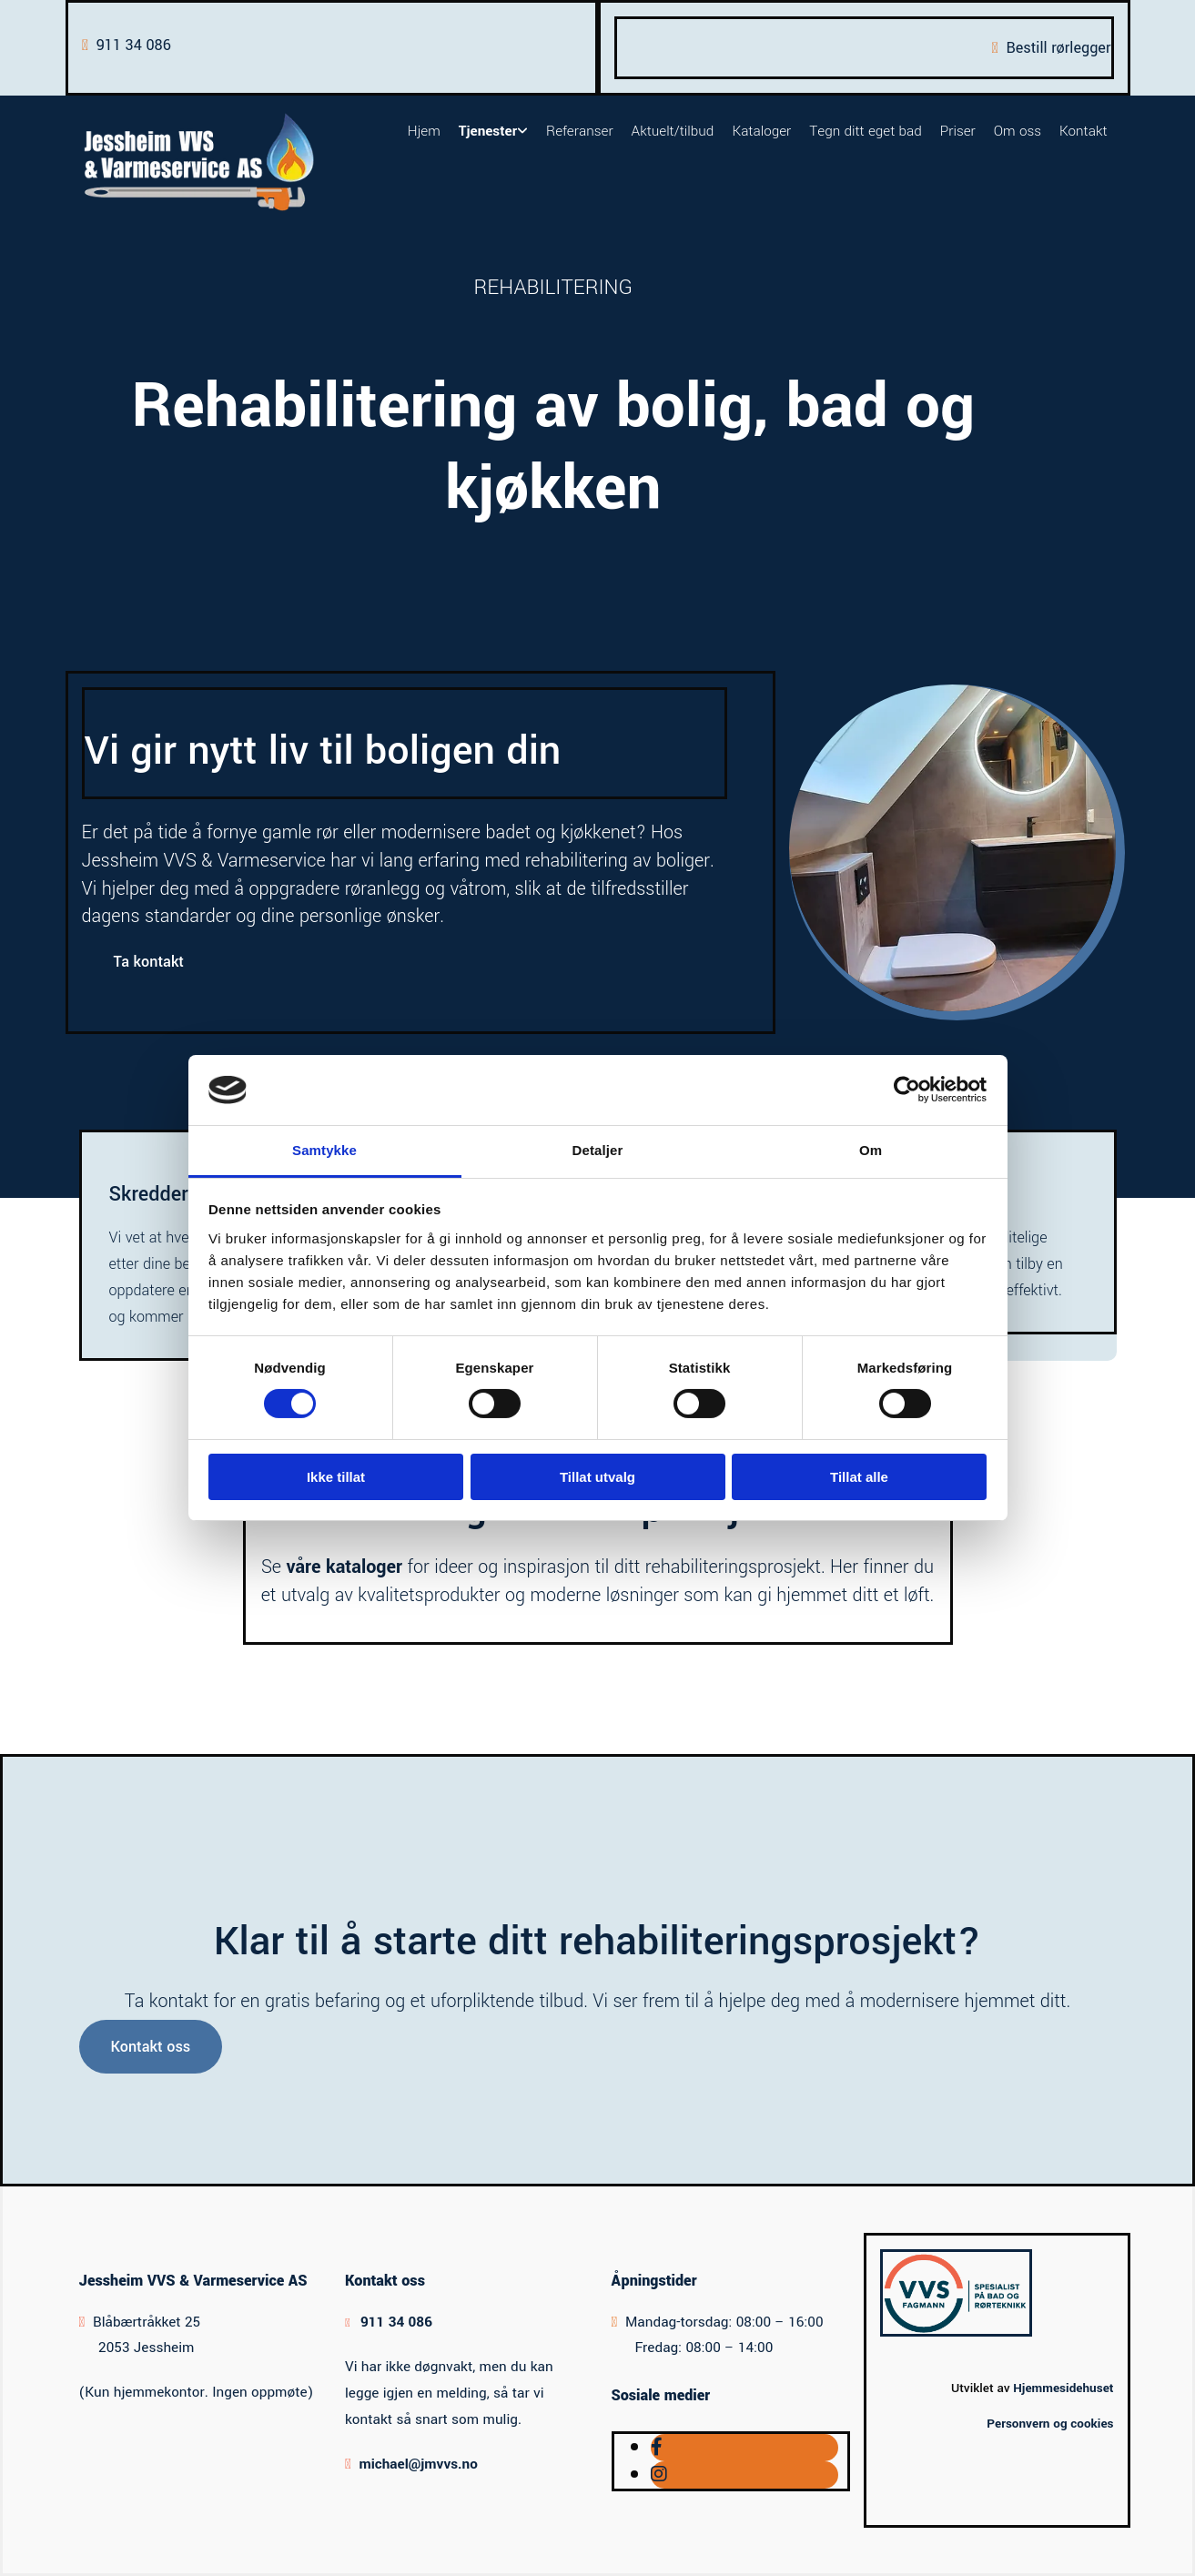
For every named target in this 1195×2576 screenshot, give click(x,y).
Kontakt (1083, 131)
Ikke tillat (336, 1477)
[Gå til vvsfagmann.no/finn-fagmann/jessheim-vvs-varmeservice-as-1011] (956, 2331)
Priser (958, 131)
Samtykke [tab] (324, 1150)
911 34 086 (133, 45)
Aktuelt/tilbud (673, 131)
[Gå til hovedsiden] (199, 210)
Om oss (1017, 131)
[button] (149, 962)
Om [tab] (870, 1150)
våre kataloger (344, 1567)
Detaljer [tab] (597, 1150)
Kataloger (761, 131)
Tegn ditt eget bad (865, 131)
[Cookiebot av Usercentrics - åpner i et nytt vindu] (907, 1089)
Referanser (579, 131)
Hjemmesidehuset (1063, 2388)
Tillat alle (859, 1477)
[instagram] (659, 2475)
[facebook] (657, 2447)
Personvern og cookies (1050, 2423)
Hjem (424, 131)
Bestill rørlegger (1058, 47)
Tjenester (488, 131)
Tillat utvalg (597, 1477)
